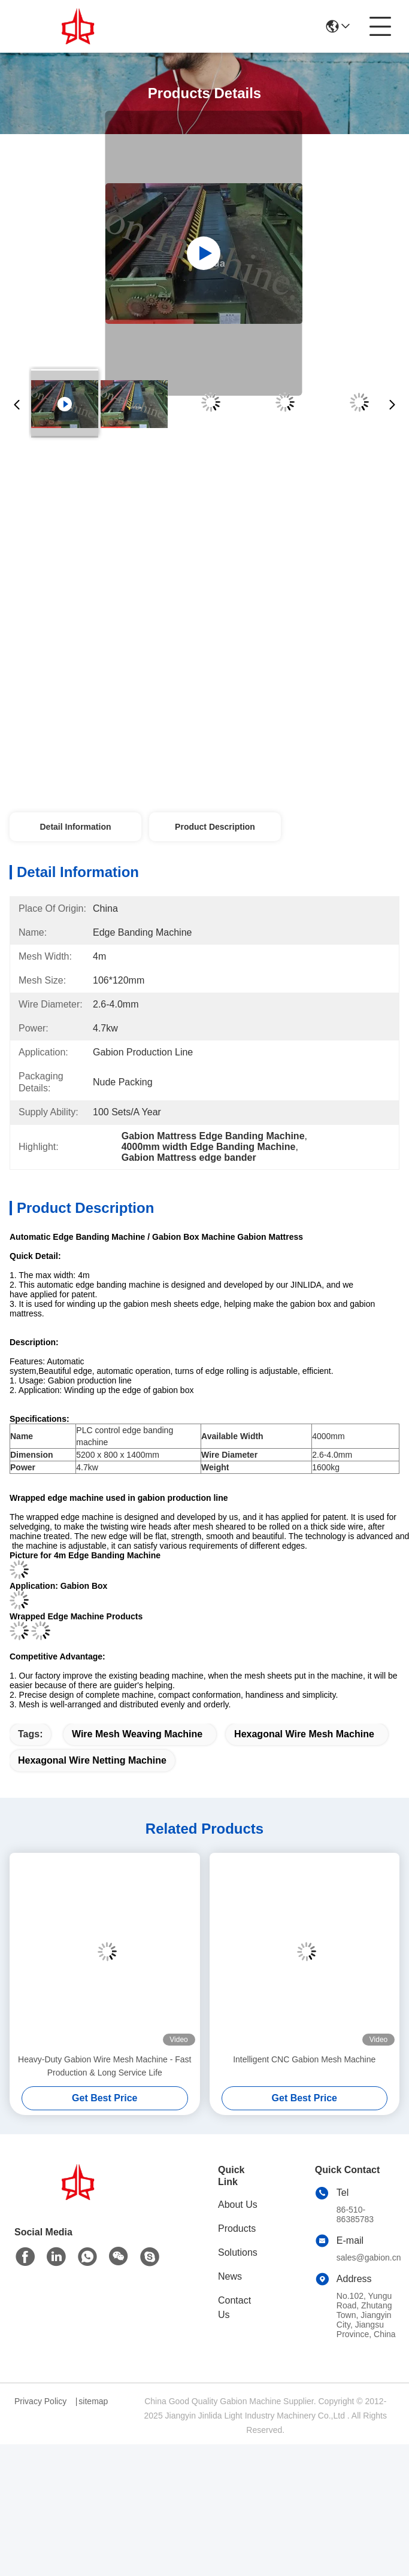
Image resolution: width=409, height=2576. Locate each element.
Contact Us (234, 2307)
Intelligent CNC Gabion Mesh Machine (304, 2059)
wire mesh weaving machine (137, 1734)
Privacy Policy (40, 2401)
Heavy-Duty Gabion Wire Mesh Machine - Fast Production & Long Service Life (104, 2066)
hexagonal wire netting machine (92, 1760)
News (230, 2276)
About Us (237, 2204)
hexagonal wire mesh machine (304, 1734)
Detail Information (75, 827)
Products (237, 2228)
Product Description (215, 827)
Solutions (237, 2252)
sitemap (93, 2401)
